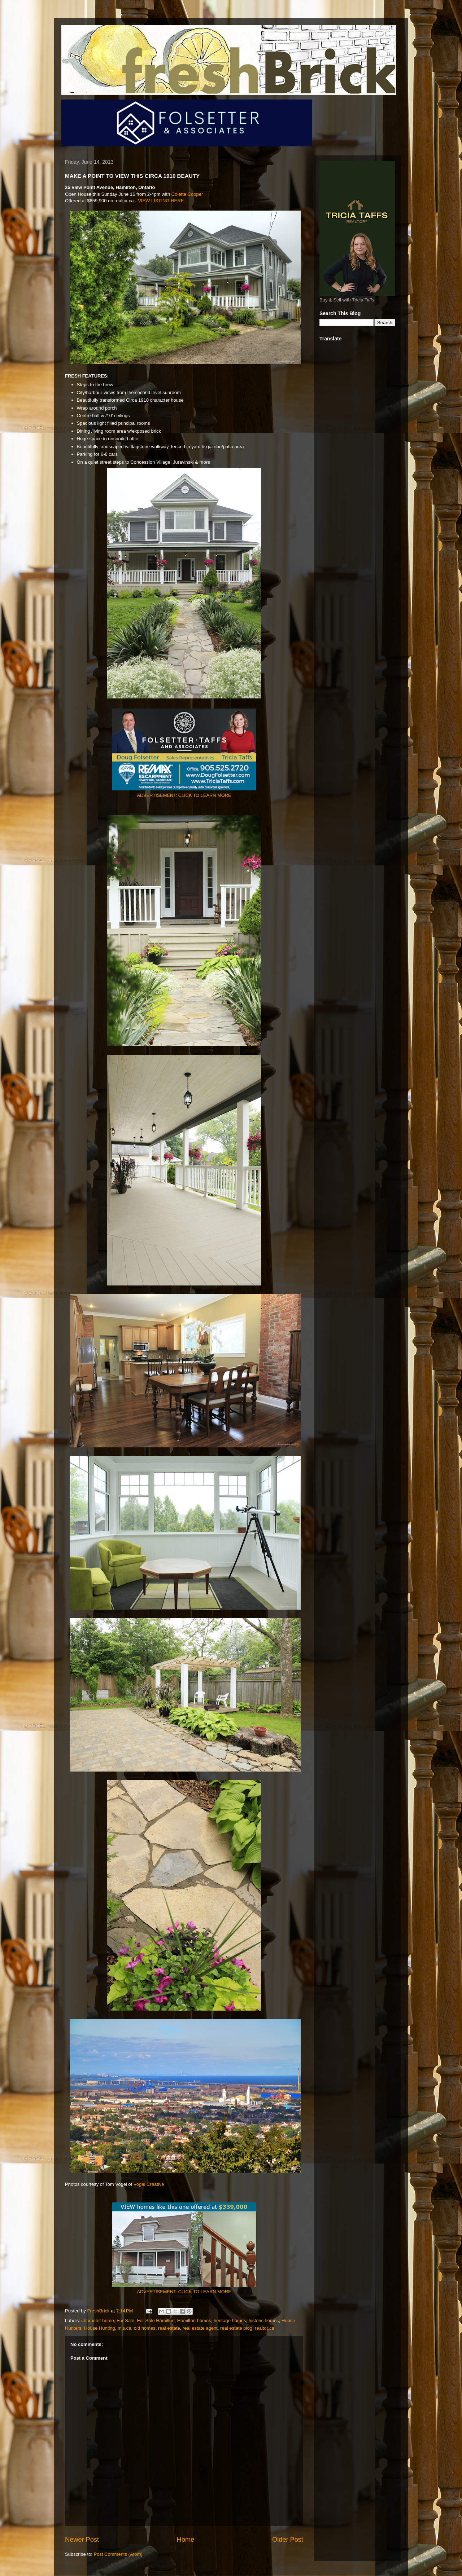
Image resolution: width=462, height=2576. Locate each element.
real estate (169, 2328)
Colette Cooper (187, 194)
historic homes (264, 2320)
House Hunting (99, 2328)
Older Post (287, 2539)
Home (186, 2539)
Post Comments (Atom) (118, 2554)
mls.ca (124, 2328)
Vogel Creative (149, 2184)
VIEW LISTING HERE (161, 200)
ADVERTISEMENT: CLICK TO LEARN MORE (184, 795)
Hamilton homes (194, 2320)
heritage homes (230, 2320)
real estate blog (236, 2328)
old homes (145, 2328)
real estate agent (200, 2328)
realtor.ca (264, 2328)
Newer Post (82, 2539)
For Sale (125, 2320)
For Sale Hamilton (155, 2320)
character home (98, 2320)
